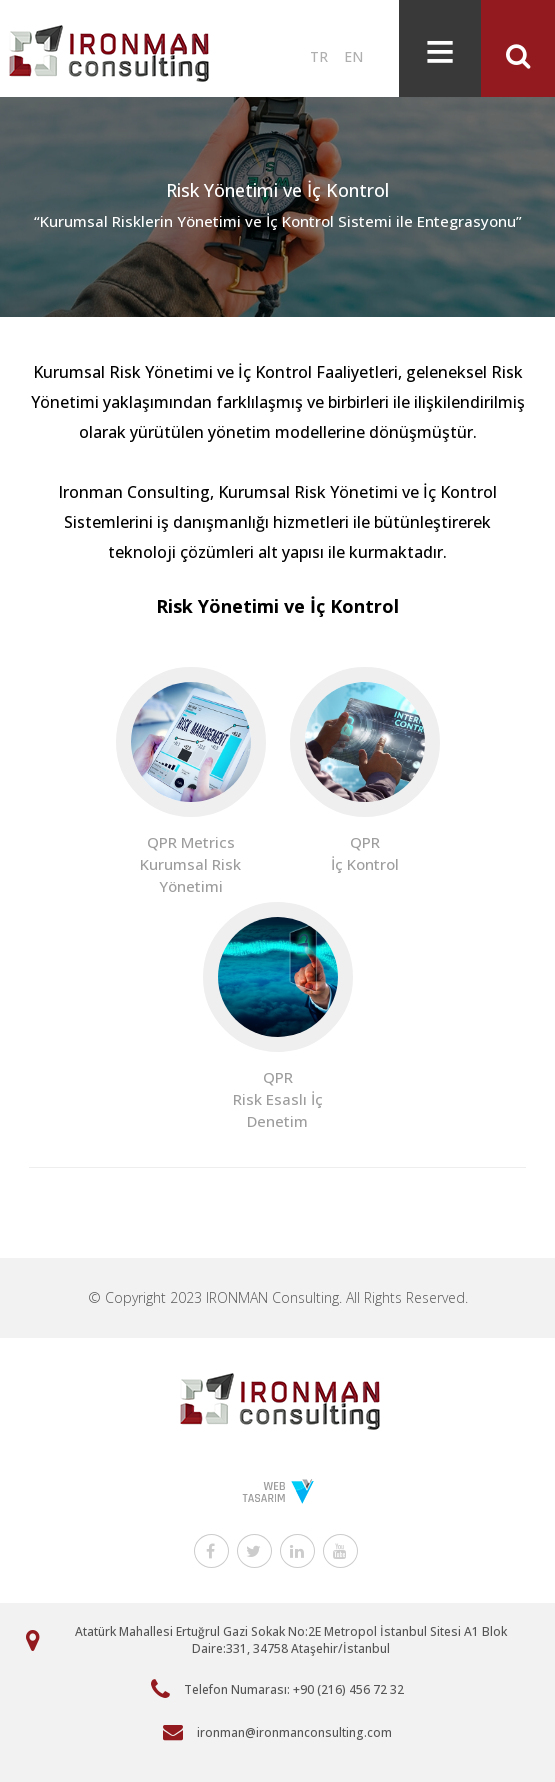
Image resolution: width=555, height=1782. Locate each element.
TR (319, 56)
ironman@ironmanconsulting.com (294, 1732)
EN (353, 56)
